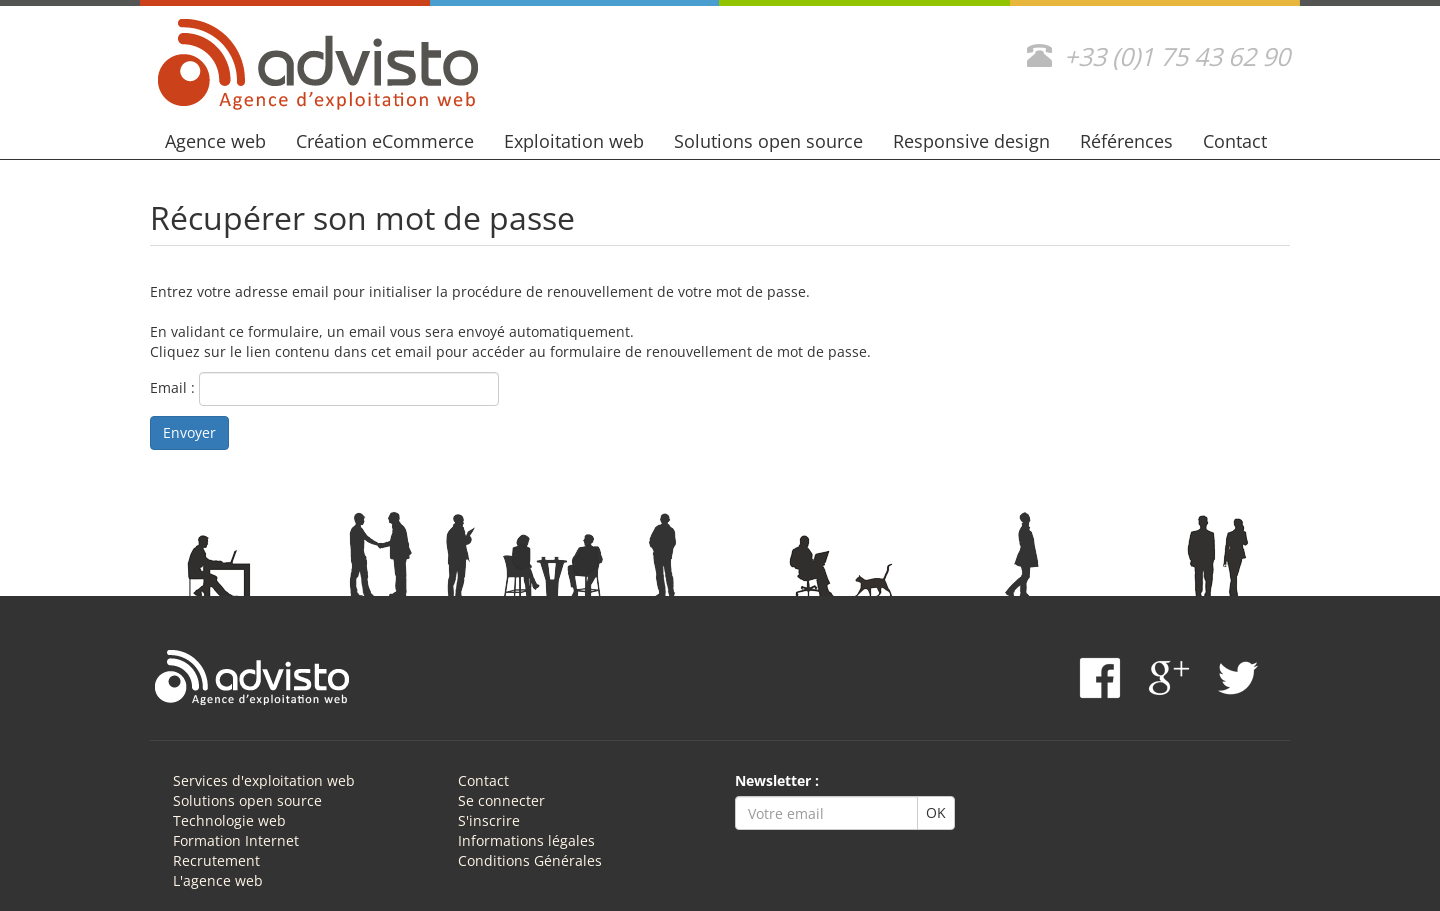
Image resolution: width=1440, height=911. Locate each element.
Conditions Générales (530, 860)
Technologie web (229, 820)
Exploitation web (574, 141)
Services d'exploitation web (264, 780)
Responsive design (971, 141)
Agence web (215, 141)
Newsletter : (777, 780)
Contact (1235, 141)
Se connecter (501, 800)
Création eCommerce (385, 141)
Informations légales (526, 840)
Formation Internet (236, 840)
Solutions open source (768, 141)
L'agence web (218, 880)
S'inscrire (489, 820)
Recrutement (216, 860)
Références (1126, 141)
